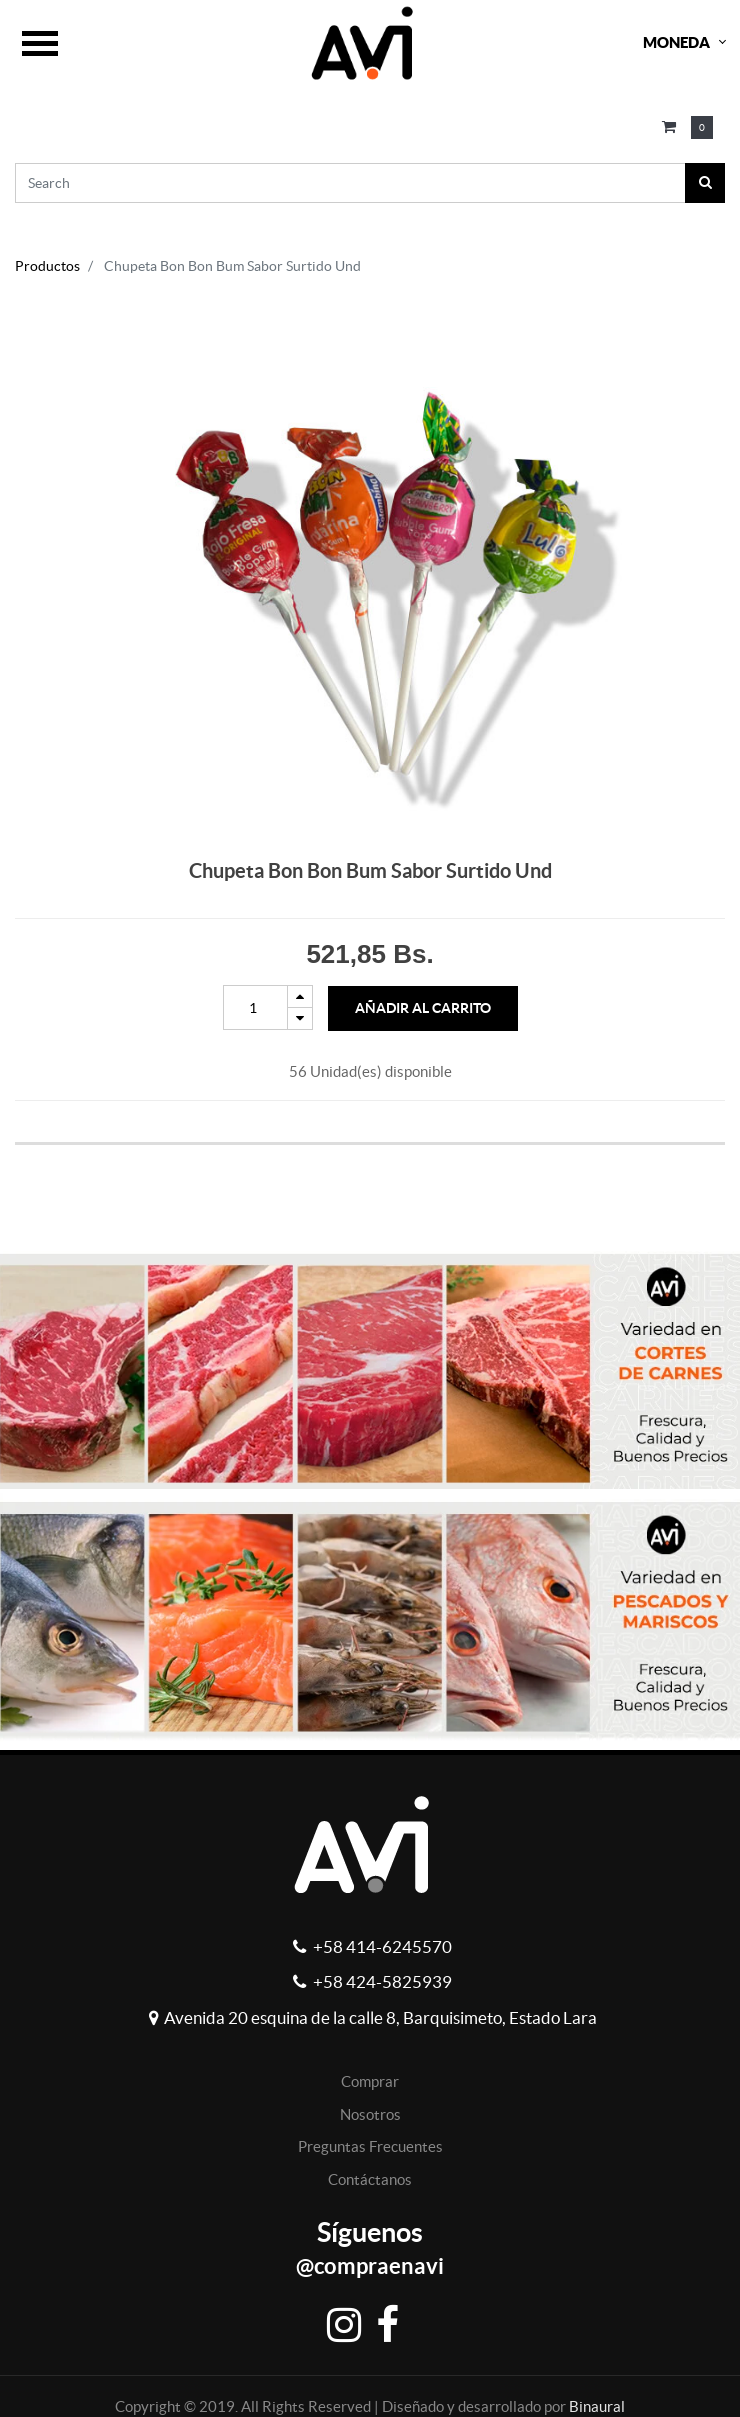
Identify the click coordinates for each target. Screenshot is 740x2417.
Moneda (676, 42)
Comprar (370, 2081)
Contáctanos (370, 2179)
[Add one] (300, 996)
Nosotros (370, 2114)
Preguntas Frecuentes (370, 2146)
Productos (47, 266)
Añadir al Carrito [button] (423, 1008)
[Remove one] (300, 1018)
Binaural (597, 2406)
